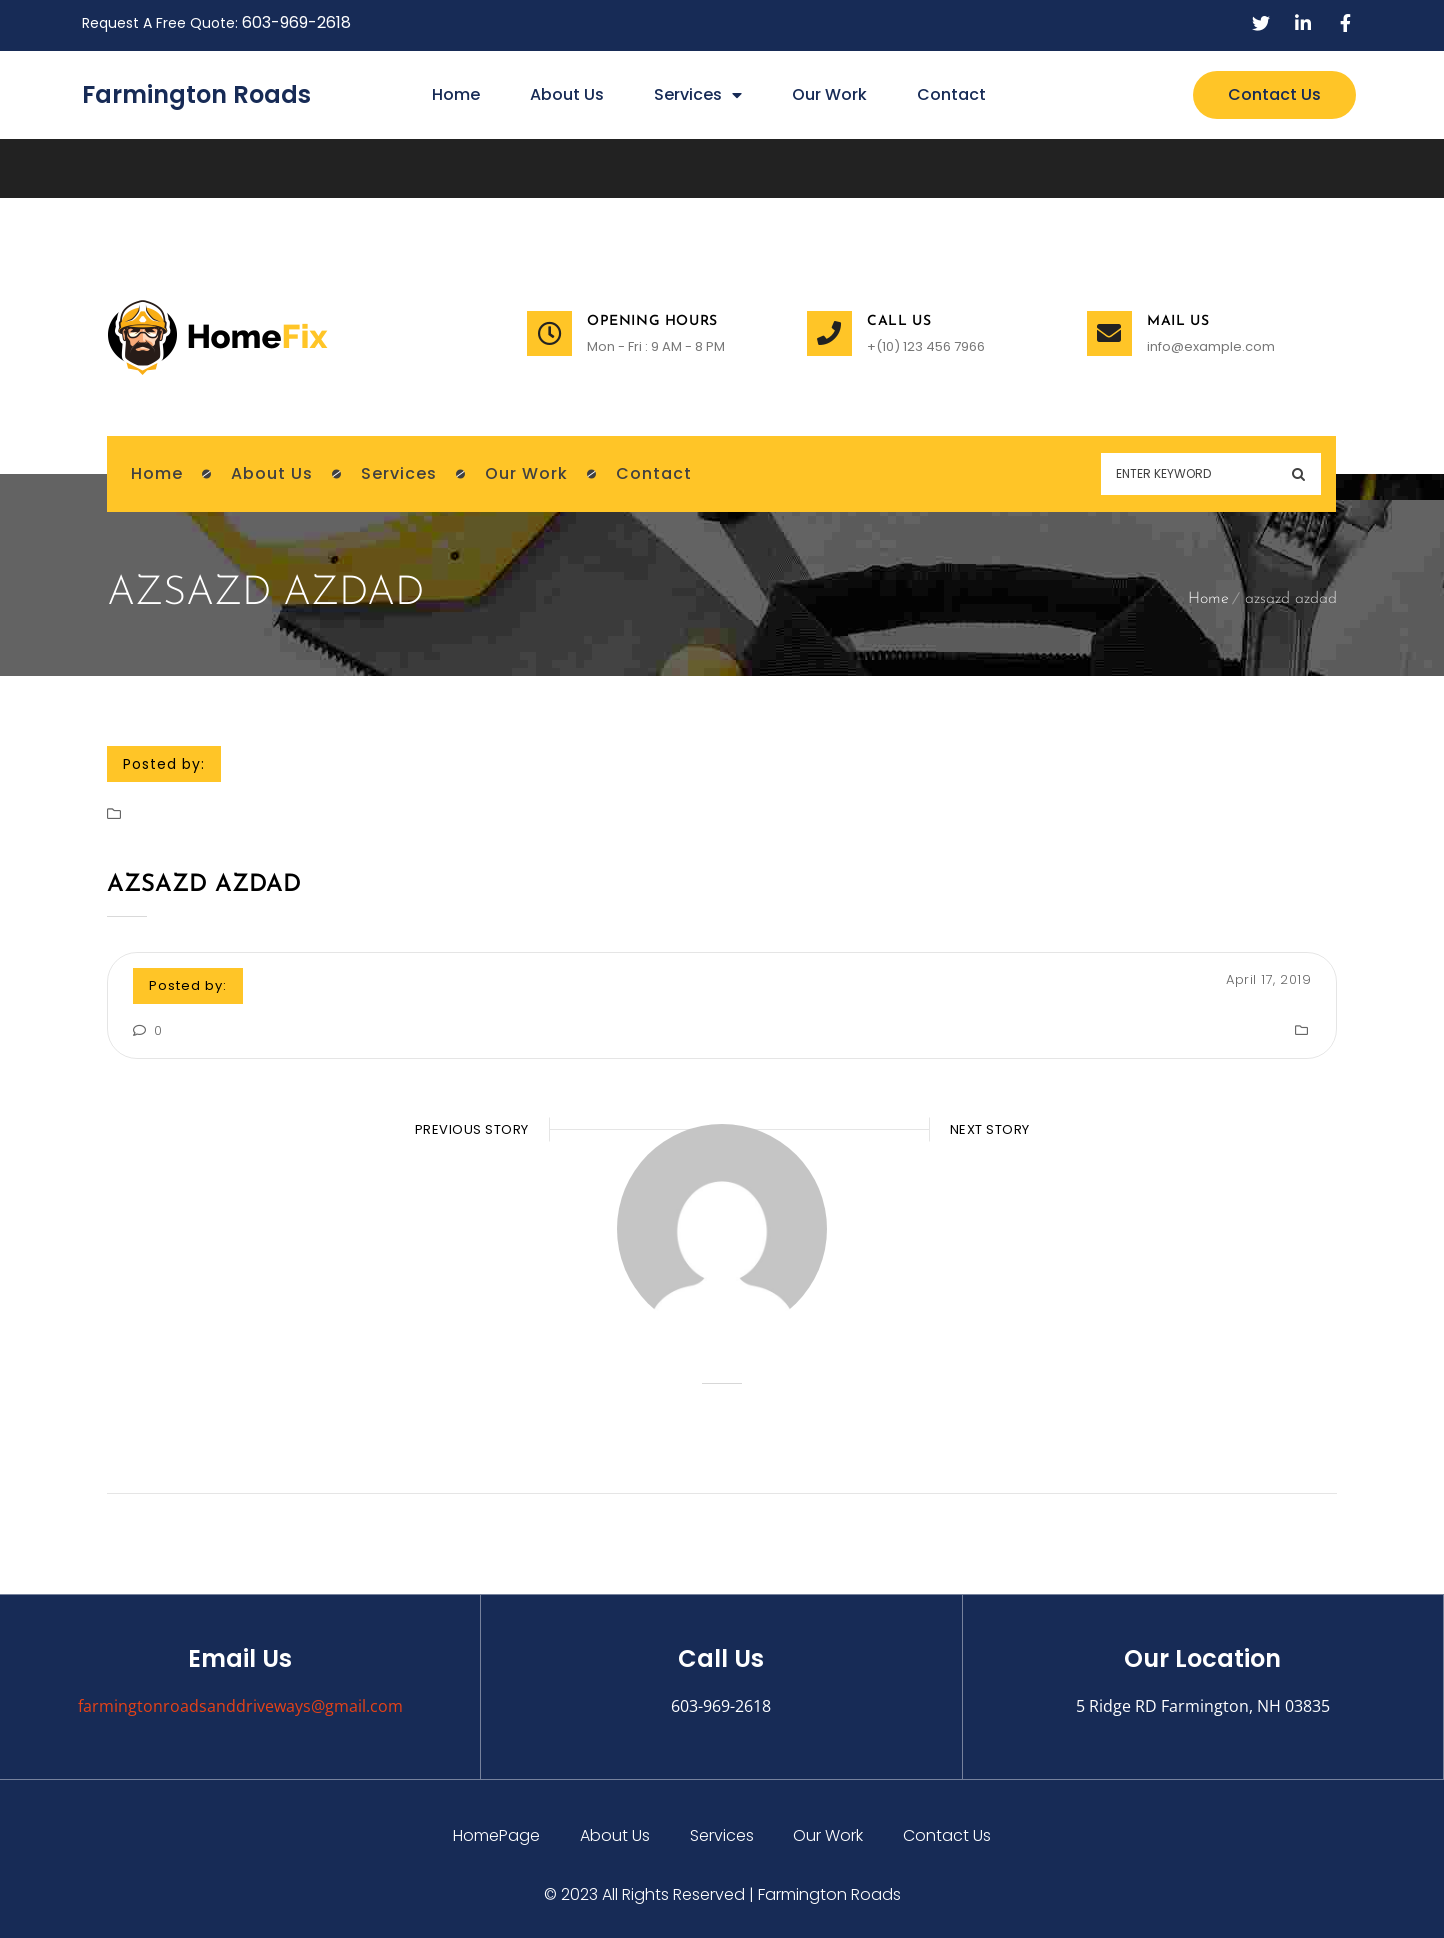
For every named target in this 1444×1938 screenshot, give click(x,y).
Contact (951, 94)
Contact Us (948, 1835)
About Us (567, 94)
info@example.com (1211, 346)
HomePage (496, 1835)
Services (698, 95)
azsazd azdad (204, 885)
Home (456, 94)
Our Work (829, 94)
